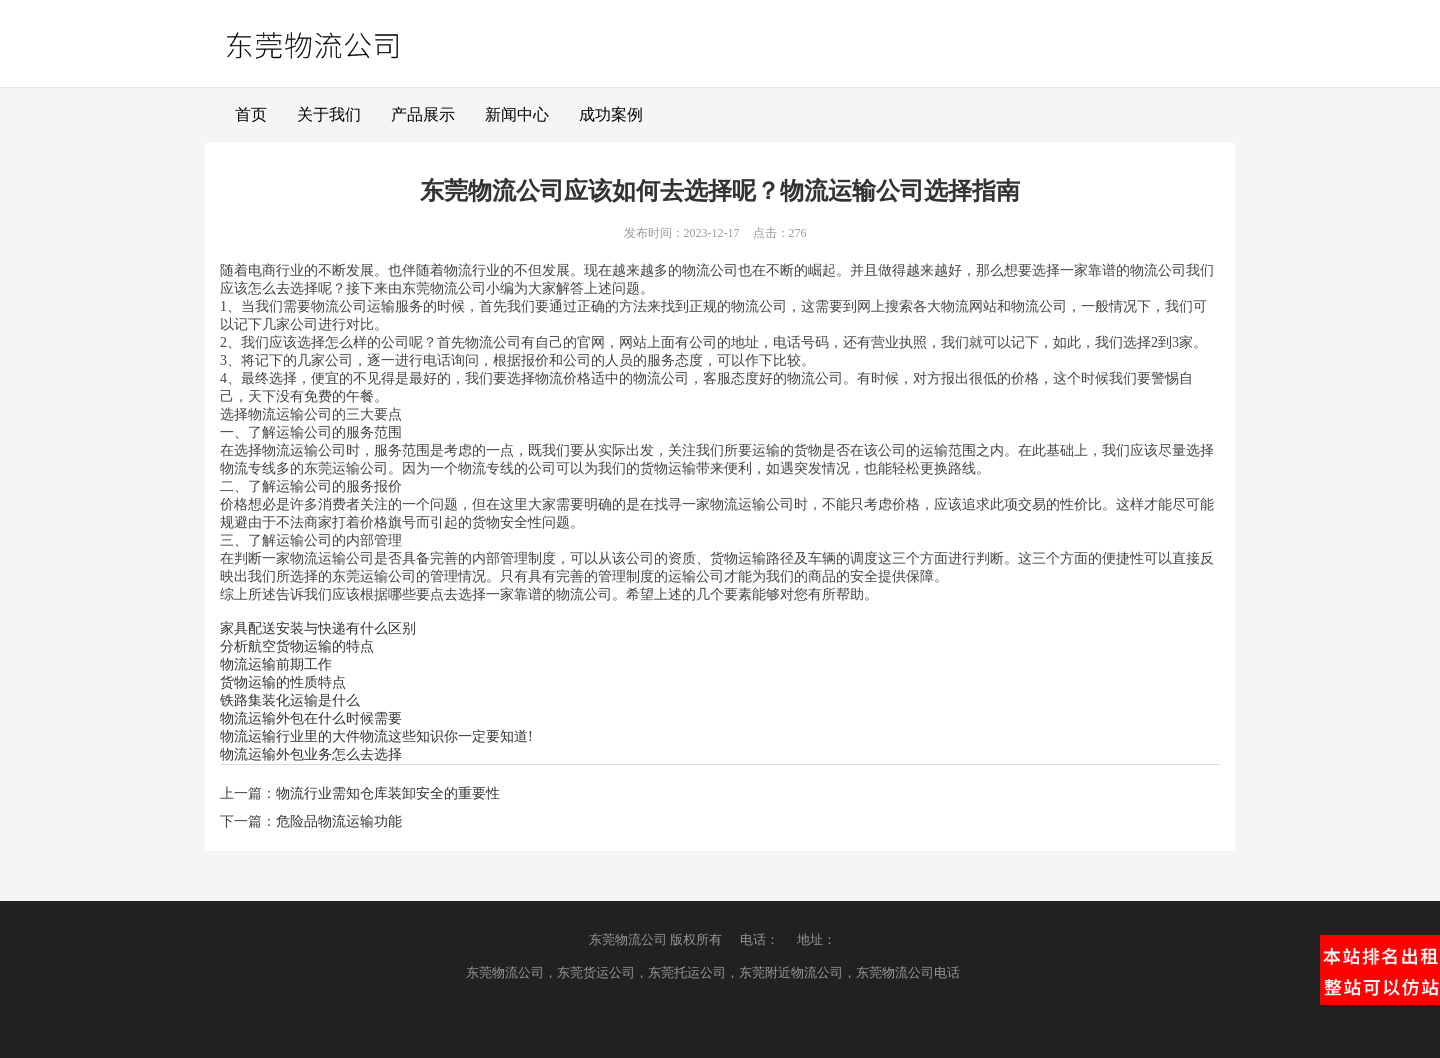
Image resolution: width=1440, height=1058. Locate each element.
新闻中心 (517, 114)
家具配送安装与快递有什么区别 (318, 628)
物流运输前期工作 (276, 664)
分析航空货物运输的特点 (297, 646)
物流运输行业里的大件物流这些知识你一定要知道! (376, 736)
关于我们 (329, 114)
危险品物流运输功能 (339, 821)
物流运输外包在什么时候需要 (311, 718)
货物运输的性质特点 (283, 682)
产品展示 (423, 114)
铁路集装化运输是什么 (290, 700)
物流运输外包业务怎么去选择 (311, 754)
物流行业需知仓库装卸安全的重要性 (388, 793)
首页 (251, 114)
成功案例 (611, 114)
